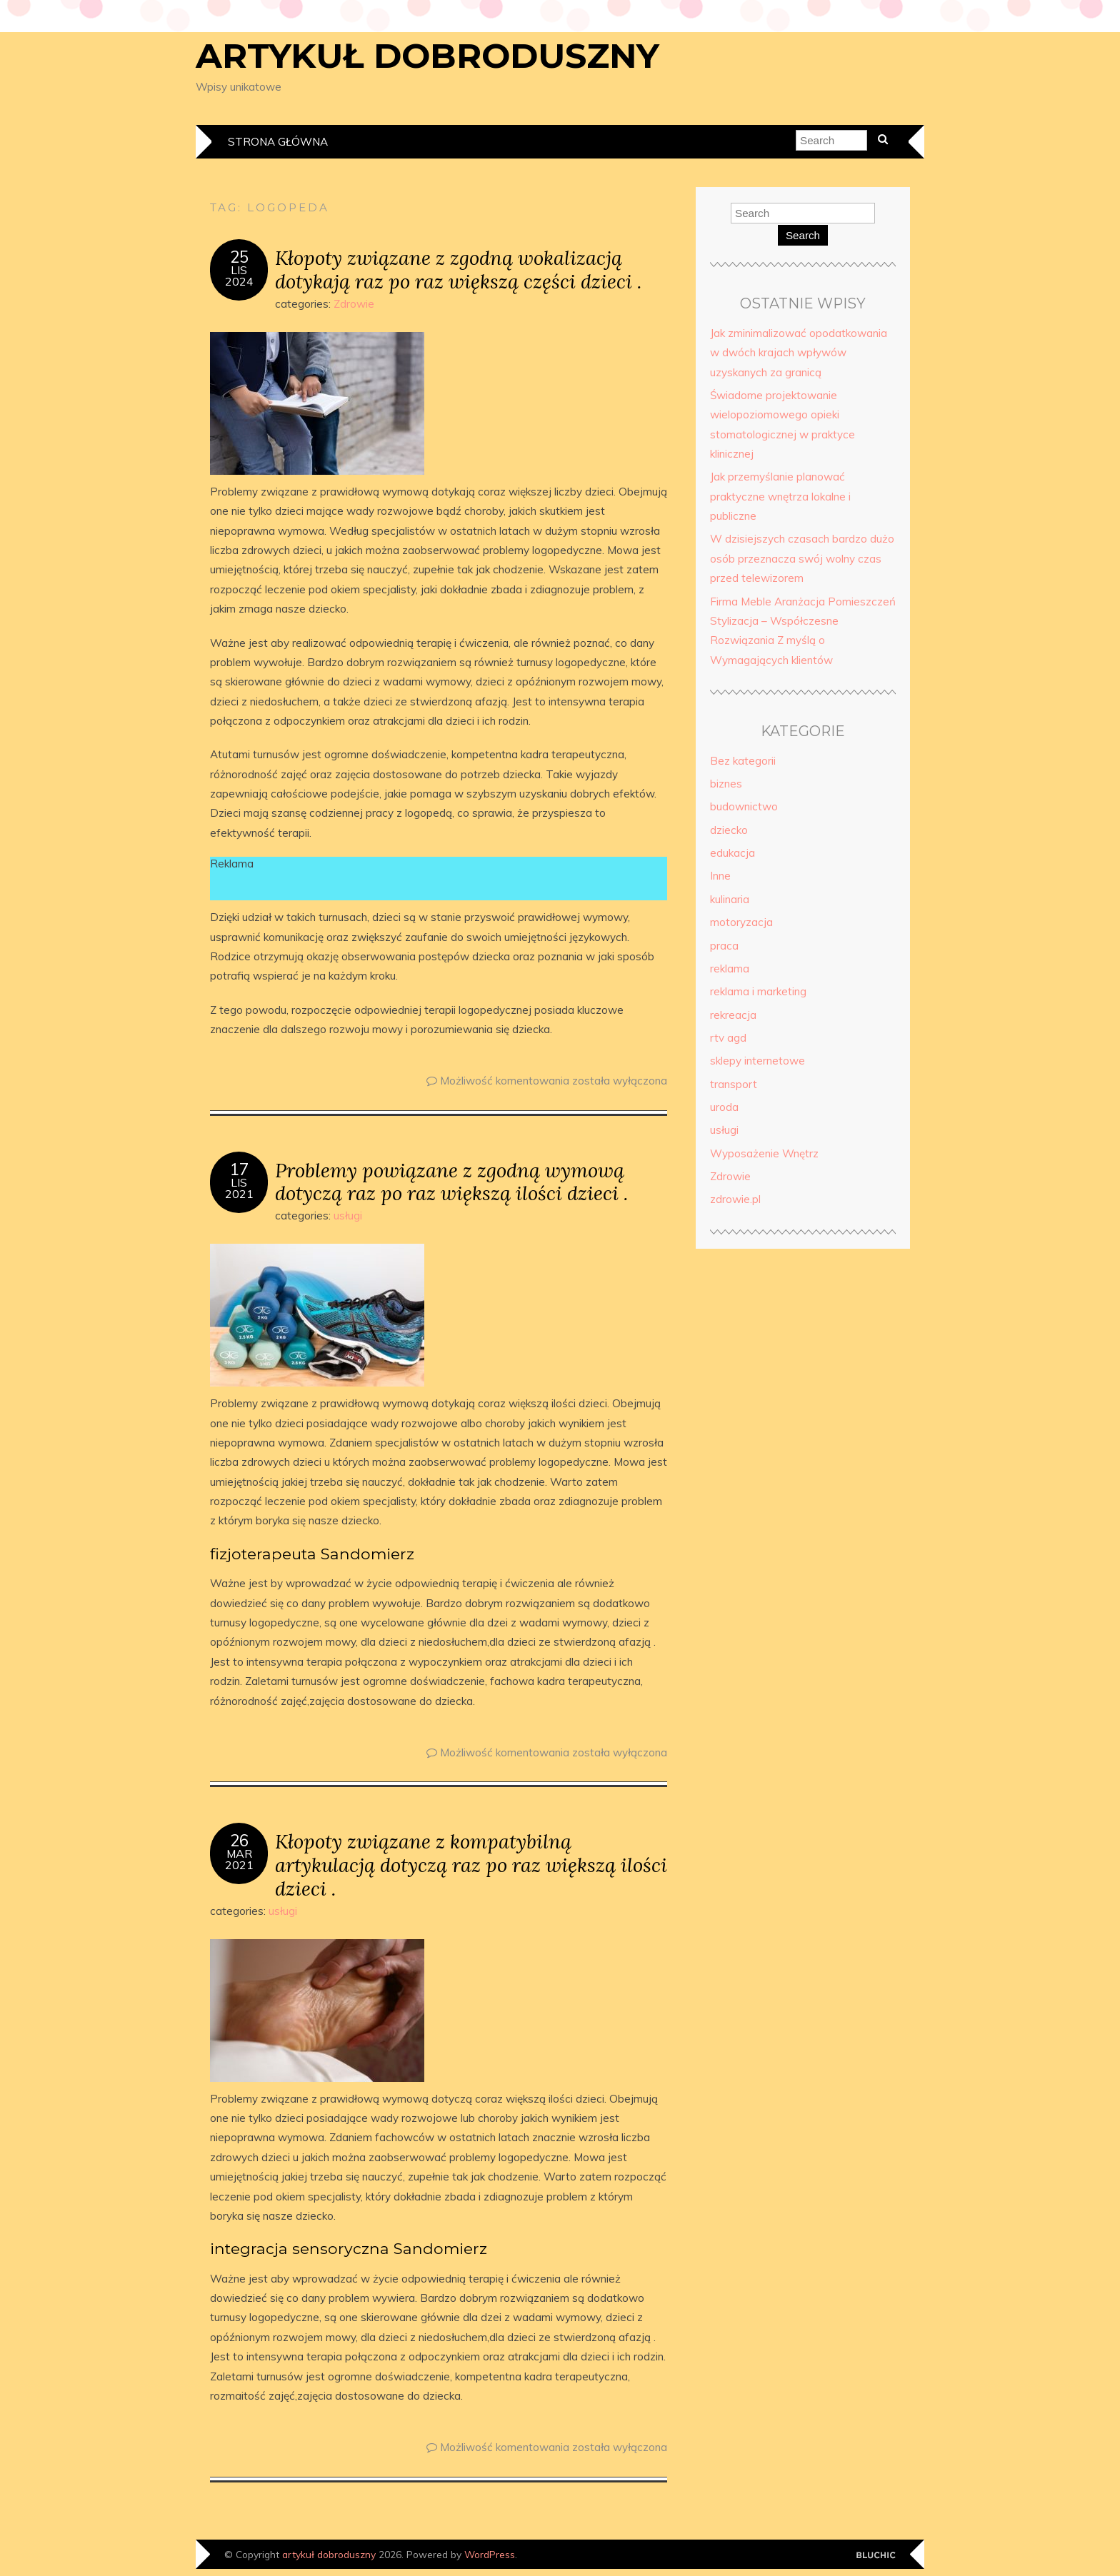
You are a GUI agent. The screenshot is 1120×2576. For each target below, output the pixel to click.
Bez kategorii (743, 761)
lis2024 (239, 275)
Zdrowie (354, 304)
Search (803, 235)
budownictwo (744, 806)
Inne (720, 875)
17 (239, 1169)
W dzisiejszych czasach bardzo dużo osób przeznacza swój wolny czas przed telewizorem (802, 558)
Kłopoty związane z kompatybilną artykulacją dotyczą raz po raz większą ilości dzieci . (471, 1864)
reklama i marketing (758, 991)
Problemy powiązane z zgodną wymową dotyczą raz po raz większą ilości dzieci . (451, 1181)
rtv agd (728, 1038)
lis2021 (239, 1188)
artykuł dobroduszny (427, 55)
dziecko (729, 830)
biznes (726, 783)
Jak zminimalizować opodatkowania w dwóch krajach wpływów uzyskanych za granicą (798, 352)
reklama (729, 968)
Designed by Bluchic (876, 2556)
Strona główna (278, 142)
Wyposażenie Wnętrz (764, 1153)
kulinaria (729, 899)
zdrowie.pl (735, 1199)
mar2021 (239, 1859)
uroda (724, 1107)
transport (733, 1084)
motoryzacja (741, 922)
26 (239, 1841)
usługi (348, 1215)
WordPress (489, 2554)
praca (724, 945)
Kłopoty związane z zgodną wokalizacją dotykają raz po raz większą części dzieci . (458, 269)
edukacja (732, 853)
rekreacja (733, 1015)
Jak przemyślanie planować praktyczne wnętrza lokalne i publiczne (780, 496)
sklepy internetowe (757, 1060)
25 (239, 257)
